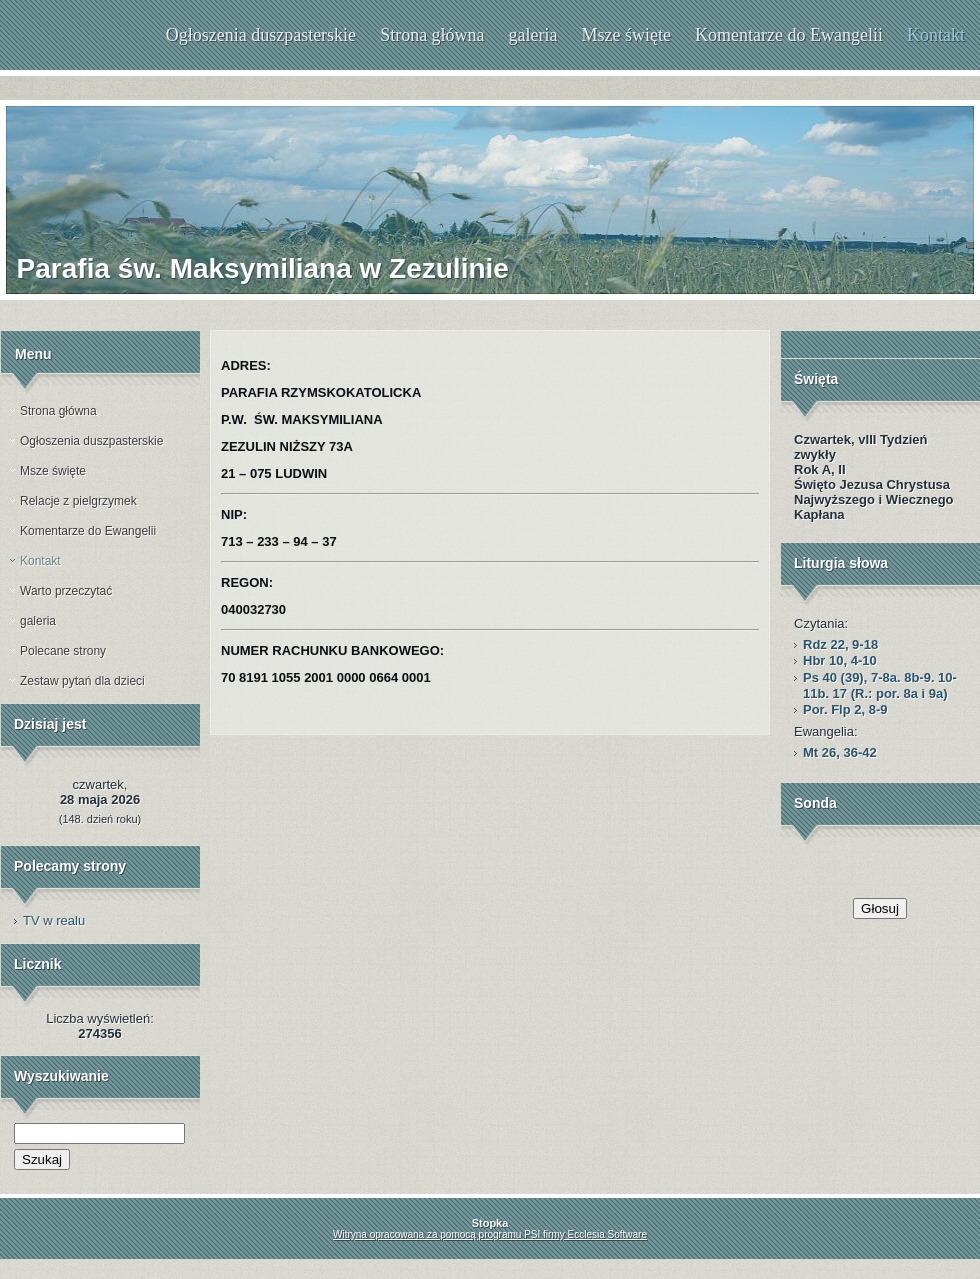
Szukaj (42, 1159)
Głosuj (880, 908)
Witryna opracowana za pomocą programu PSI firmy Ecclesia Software (490, 1234)
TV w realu (54, 920)
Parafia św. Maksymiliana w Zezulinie (263, 268)
